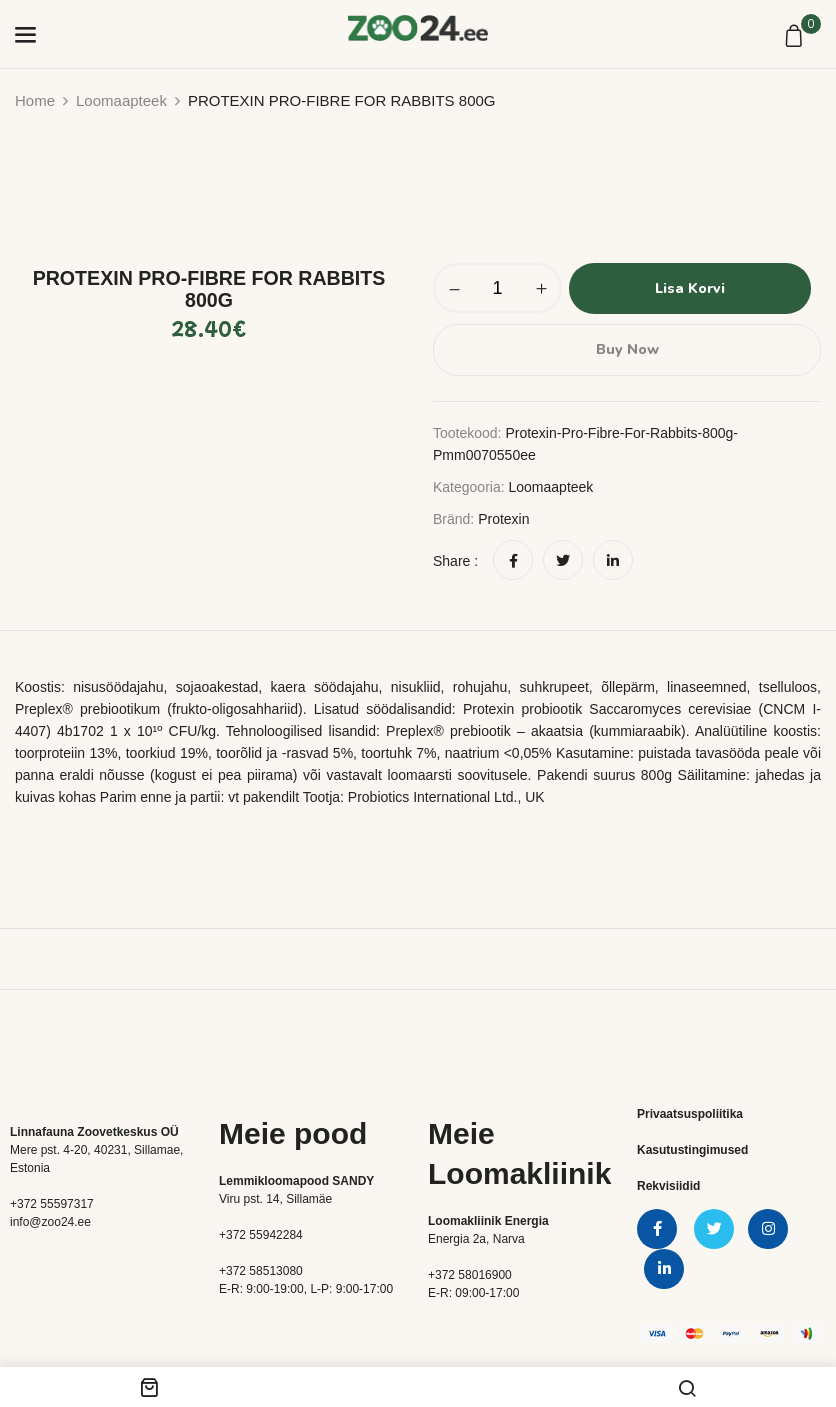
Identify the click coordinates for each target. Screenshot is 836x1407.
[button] (796, 37)
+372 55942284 (261, 1234)
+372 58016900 (470, 1274)
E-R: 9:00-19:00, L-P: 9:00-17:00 (306, 1288)
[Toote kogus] (497, 288)
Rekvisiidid (668, 1185)
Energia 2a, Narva (476, 1238)
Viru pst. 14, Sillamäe (275, 1198)
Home (35, 100)
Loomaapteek (121, 100)
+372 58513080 (261, 1270)
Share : (455, 560)
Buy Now (627, 349)
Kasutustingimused (692, 1149)
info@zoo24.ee (50, 1221)
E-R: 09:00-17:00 (473, 1292)
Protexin (503, 518)
